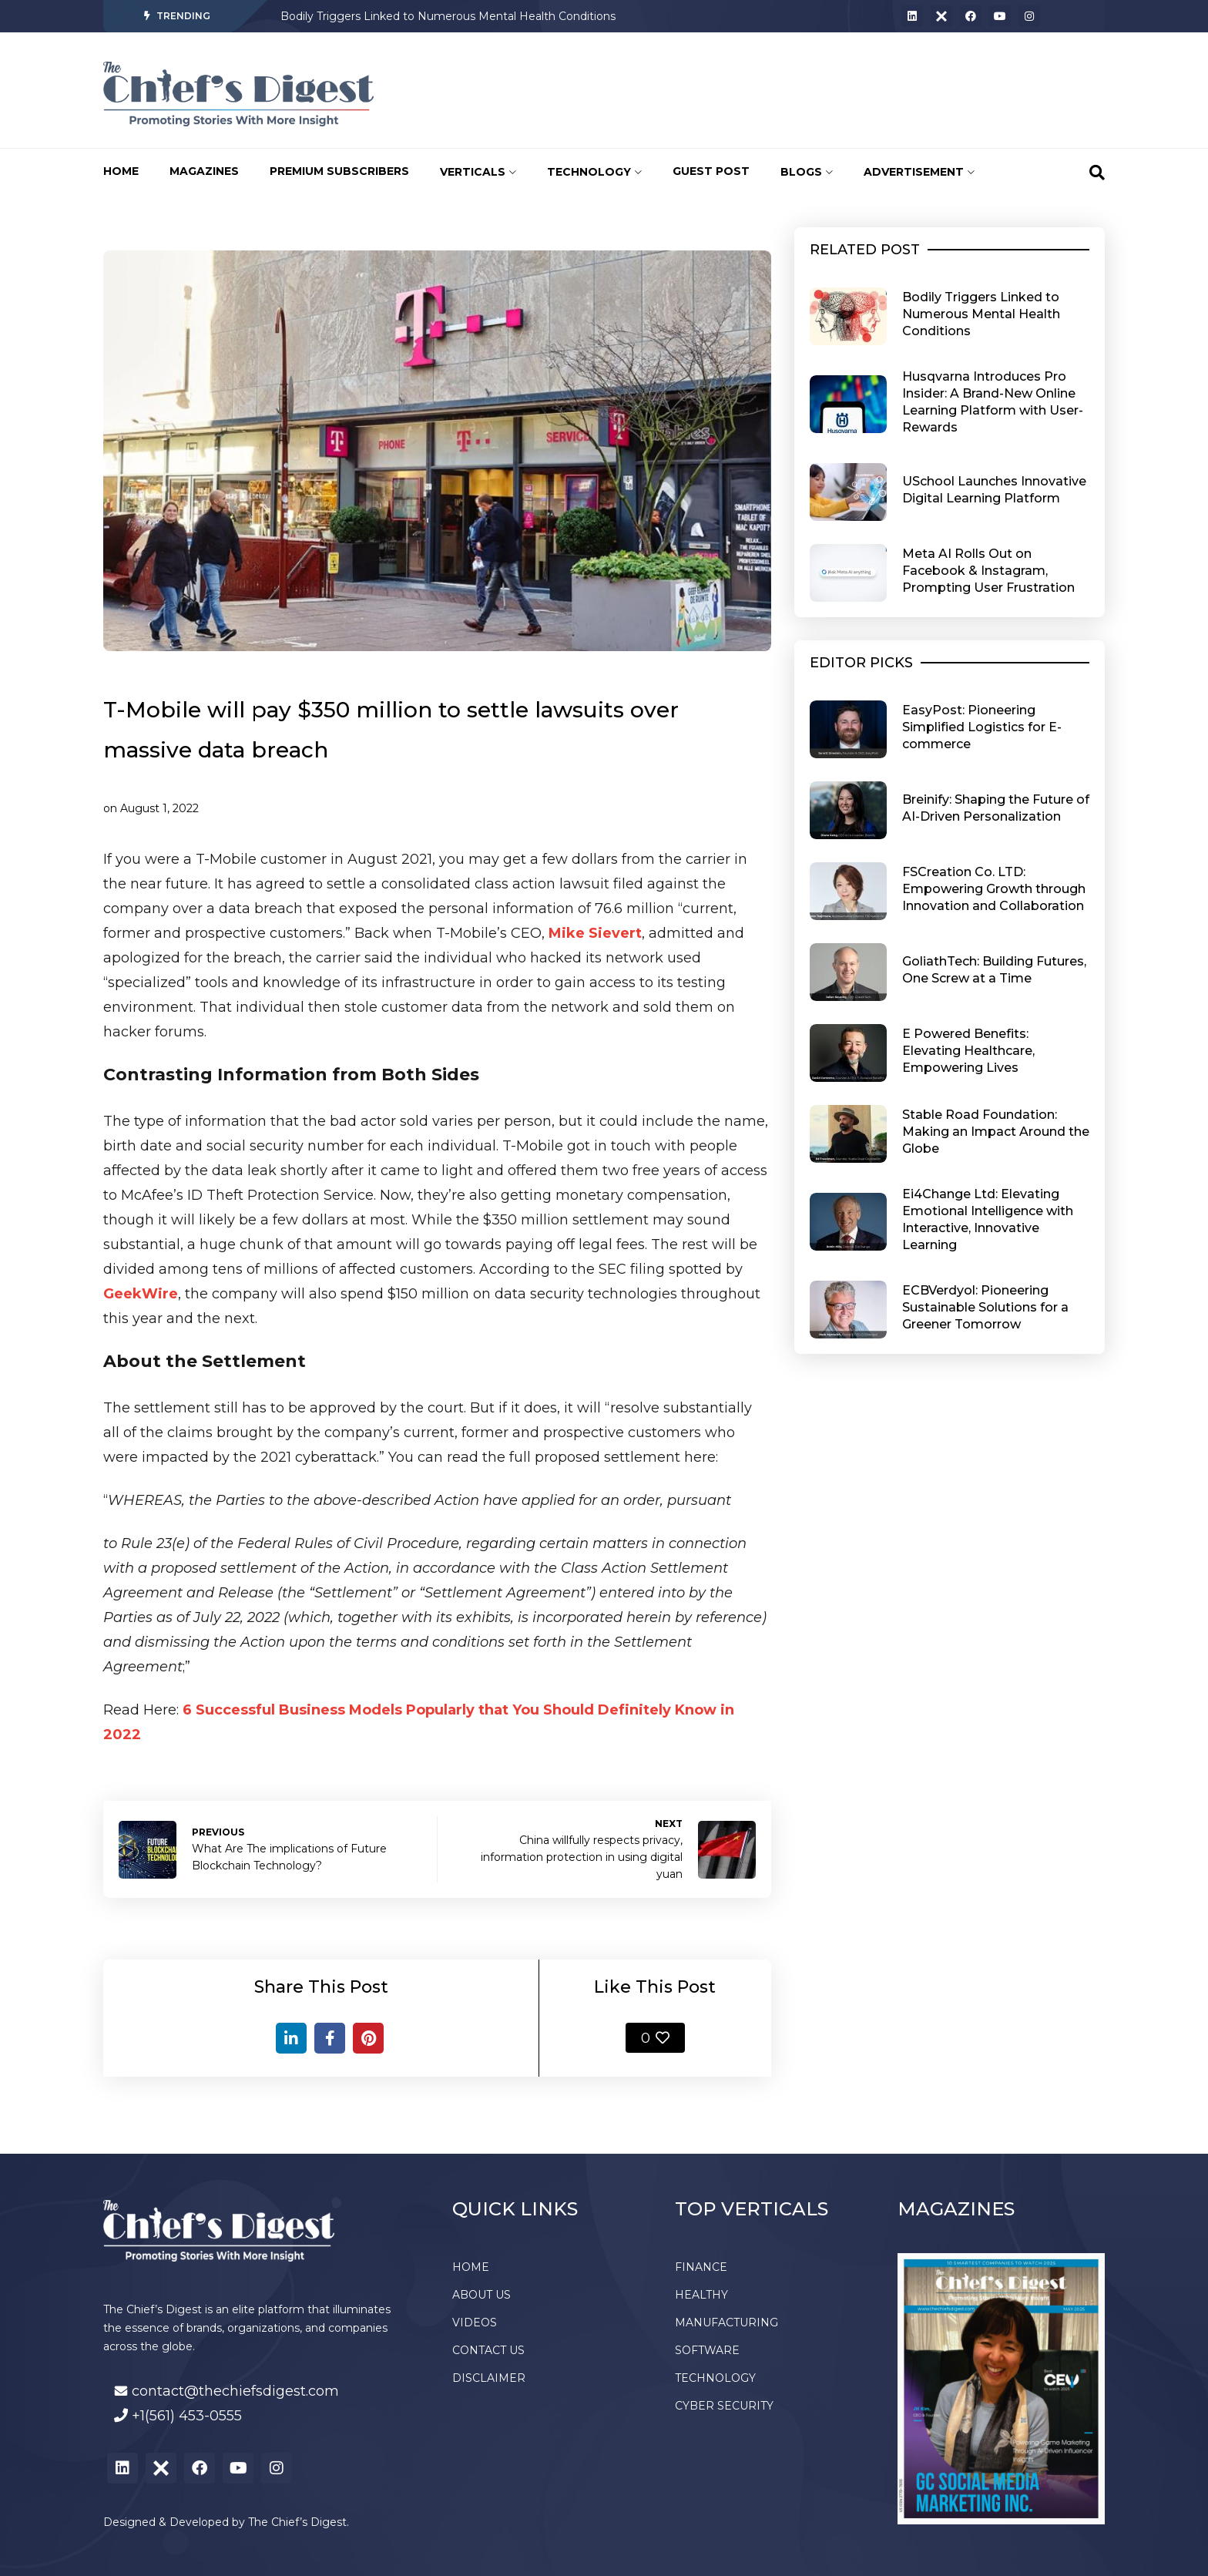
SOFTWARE (707, 2350)
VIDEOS (474, 2322)
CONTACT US (488, 2350)
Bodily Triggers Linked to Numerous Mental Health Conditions (448, 16)
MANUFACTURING (726, 2322)
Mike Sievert (595, 933)
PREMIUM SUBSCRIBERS (339, 171)
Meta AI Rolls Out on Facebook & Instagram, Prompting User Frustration (988, 570)
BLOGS (806, 172)
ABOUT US (481, 2295)
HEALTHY (701, 2295)
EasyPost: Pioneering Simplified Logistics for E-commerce (982, 727)
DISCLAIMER (488, 2378)
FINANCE (701, 2267)
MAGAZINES (204, 171)
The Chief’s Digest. (298, 2522)
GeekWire (140, 1293)
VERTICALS (478, 172)
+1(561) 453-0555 (187, 2415)
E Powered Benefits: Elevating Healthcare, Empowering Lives (968, 1050)
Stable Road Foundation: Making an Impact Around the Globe (995, 1131)
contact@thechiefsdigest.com (235, 2391)
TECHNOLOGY (594, 172)
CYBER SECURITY (724, 2406)
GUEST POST (711, 171)
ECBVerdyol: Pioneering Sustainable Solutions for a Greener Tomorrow (985, 1307)
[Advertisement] (677, 90)
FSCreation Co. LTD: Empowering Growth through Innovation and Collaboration (994, 889)
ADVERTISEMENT (919, 172)
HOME (121, 171)
